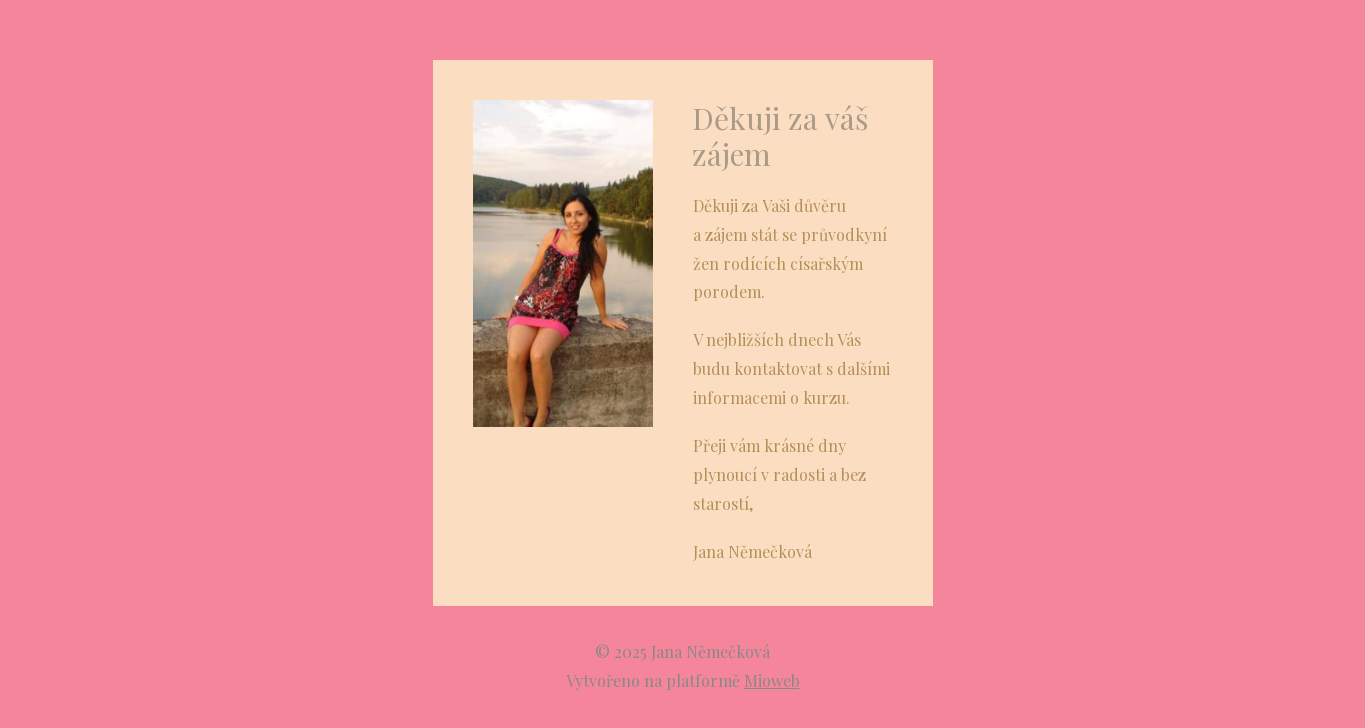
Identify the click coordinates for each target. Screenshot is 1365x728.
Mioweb (772, 680)
